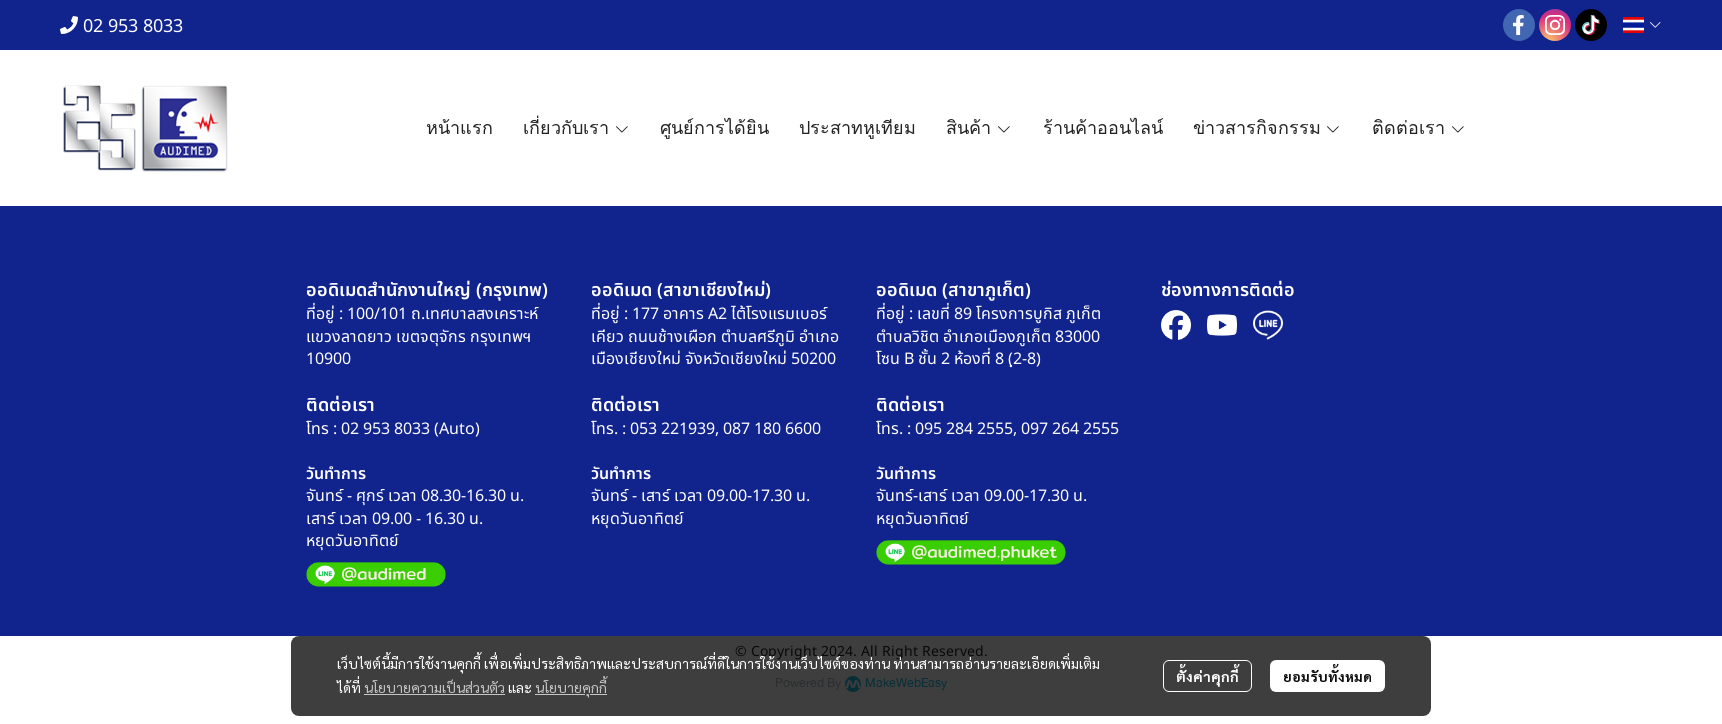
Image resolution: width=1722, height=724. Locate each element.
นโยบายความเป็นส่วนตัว (434, 687)
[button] (1642, 25)
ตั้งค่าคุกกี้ (1207, 676)
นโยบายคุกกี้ (571, 687)
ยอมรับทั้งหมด (1327, 676)
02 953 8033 (121, 26)
